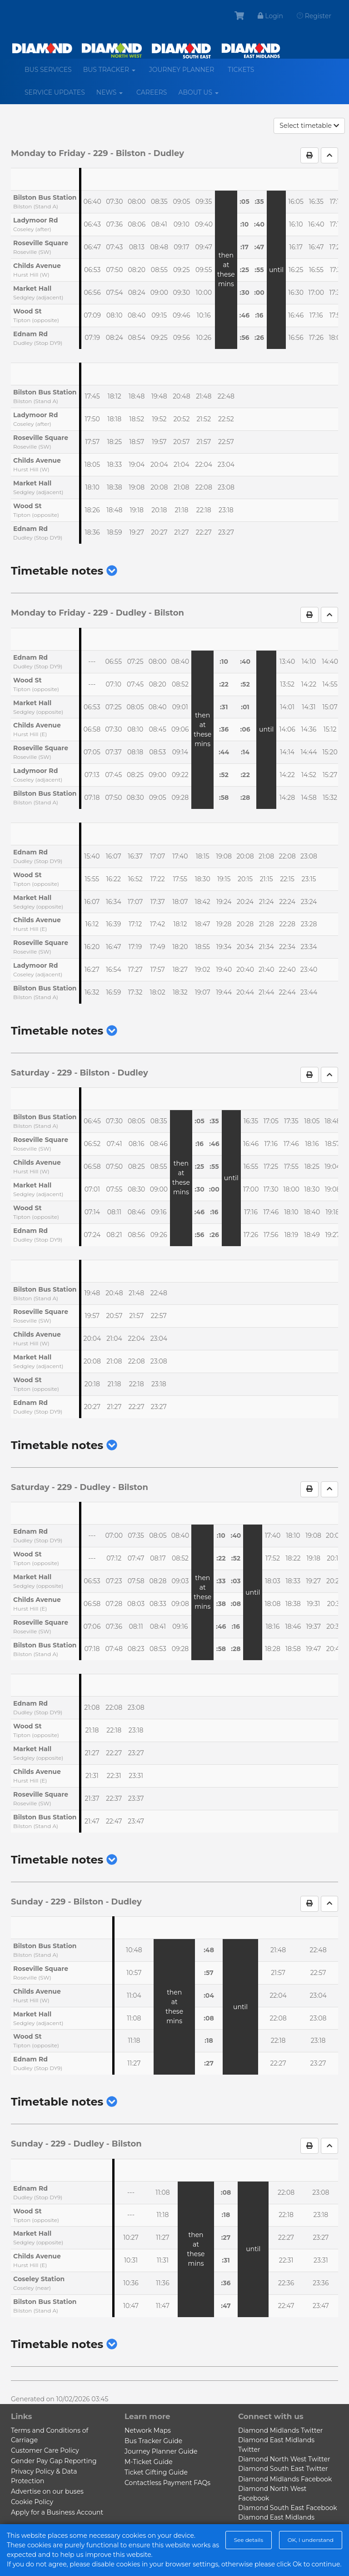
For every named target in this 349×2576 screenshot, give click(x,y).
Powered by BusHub (136, 2564)
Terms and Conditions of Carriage (49, 2435)
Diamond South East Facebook (287, 2508)
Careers (151, 92)
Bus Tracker (112, 73)
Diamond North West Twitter (284, 2459)
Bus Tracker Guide (153, 2441)
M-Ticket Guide (149, 2462)
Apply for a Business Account (57, 2512)
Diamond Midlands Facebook (285, 2479)
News (113, 95)
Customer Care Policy (45, 2450)
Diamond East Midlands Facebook (276, 2522)
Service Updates (55, 92)
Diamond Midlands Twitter (280, 2430)
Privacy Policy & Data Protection (44, 2476)
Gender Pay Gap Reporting (53, 2461)
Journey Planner (181, 70)
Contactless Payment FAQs (167, 2483)
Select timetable (309, 125)
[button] (111, 570)
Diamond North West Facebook (272, 2493)
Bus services (48, 70)
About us (201, 95)
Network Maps (148, 2430)
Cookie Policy (32, 2502)
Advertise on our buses (47, 2491)
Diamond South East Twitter (283, 2469)
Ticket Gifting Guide (156, 2472)
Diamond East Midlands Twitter (276, 2445)
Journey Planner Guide (161, 2451)
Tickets (241, 70)
